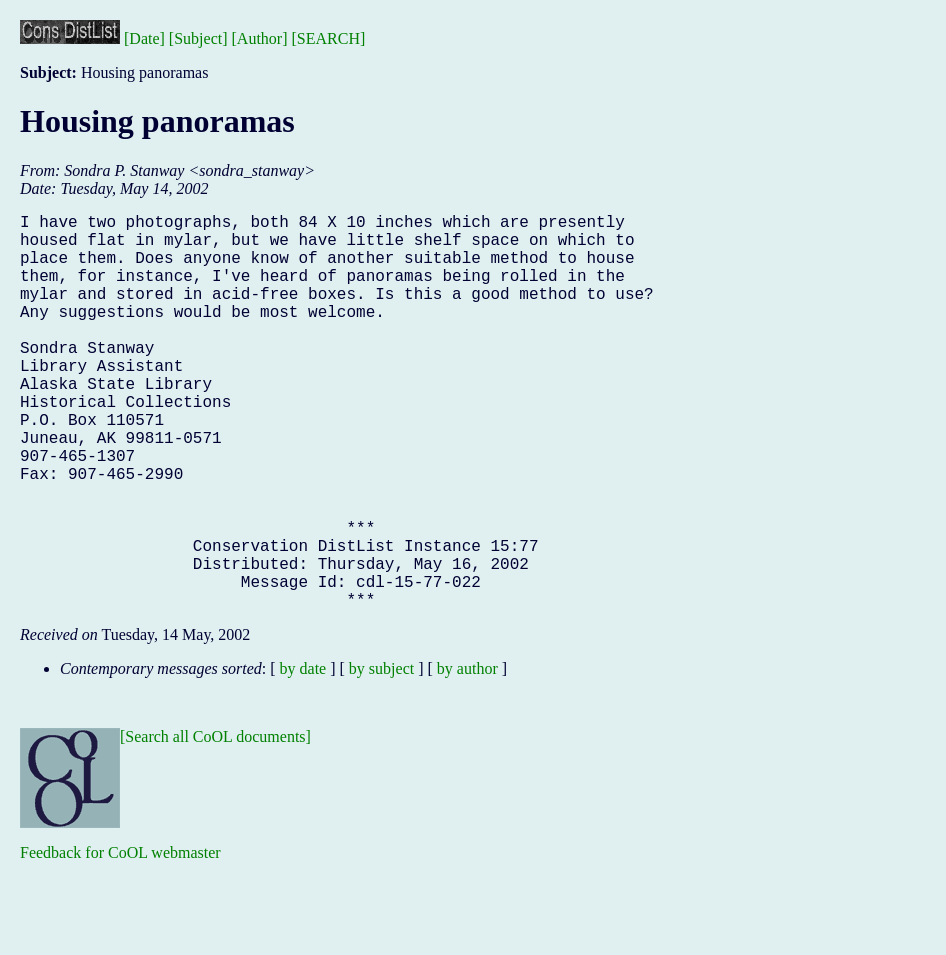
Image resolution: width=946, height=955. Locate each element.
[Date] (144, 38)
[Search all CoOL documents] (215, 824)
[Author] (260, 38)
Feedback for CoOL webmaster (120, 940)
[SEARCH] (329, 38)
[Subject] (198, 38)
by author (467, 756)
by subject (381, 756)
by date (303, 756)
